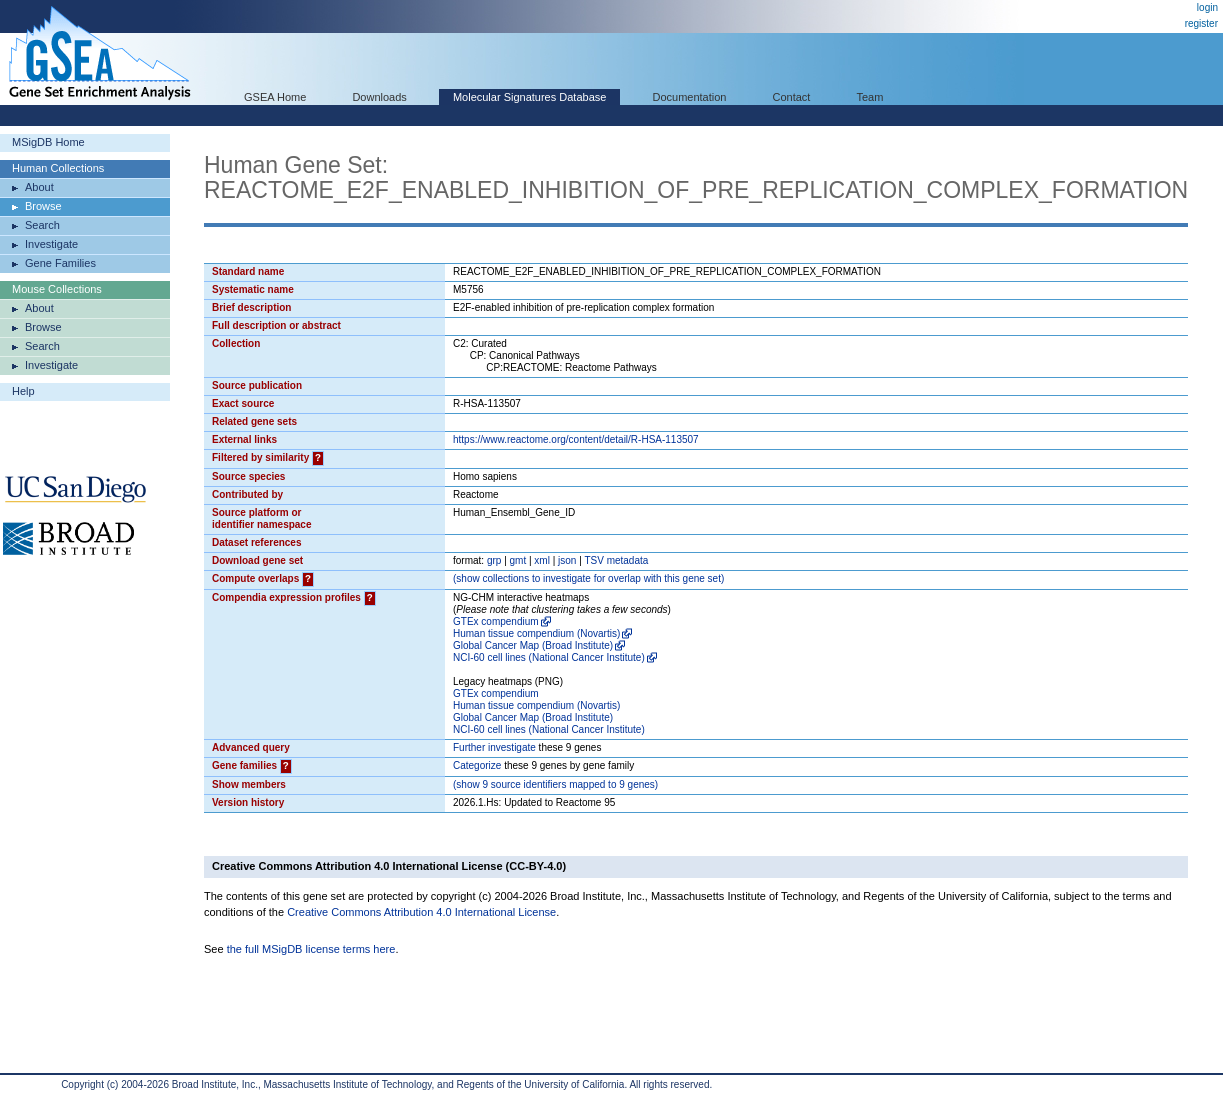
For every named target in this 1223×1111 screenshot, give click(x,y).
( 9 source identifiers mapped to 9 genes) (555, 784)
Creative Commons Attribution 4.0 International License (421, 912)
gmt (518, 560)
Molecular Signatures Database (529, 97)
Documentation (689, 97)
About (39, 187)
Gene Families (60, 263)
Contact (792, 97)
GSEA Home (275, 97)
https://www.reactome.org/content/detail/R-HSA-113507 (576, 439)
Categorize (477, 765)
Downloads (379, 97)
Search (42, 225)
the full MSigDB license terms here (311, 949)
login (1207, 7)
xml (542, 560)
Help (23, 391)
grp (494, 560)
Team (870, 97)
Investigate (51, 244)
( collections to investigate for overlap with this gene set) (588, 578)
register (1201, 23)
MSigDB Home (48, 142)
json (567, 560)
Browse (43, 206)
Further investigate (494, 747)
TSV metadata (616, 560)
